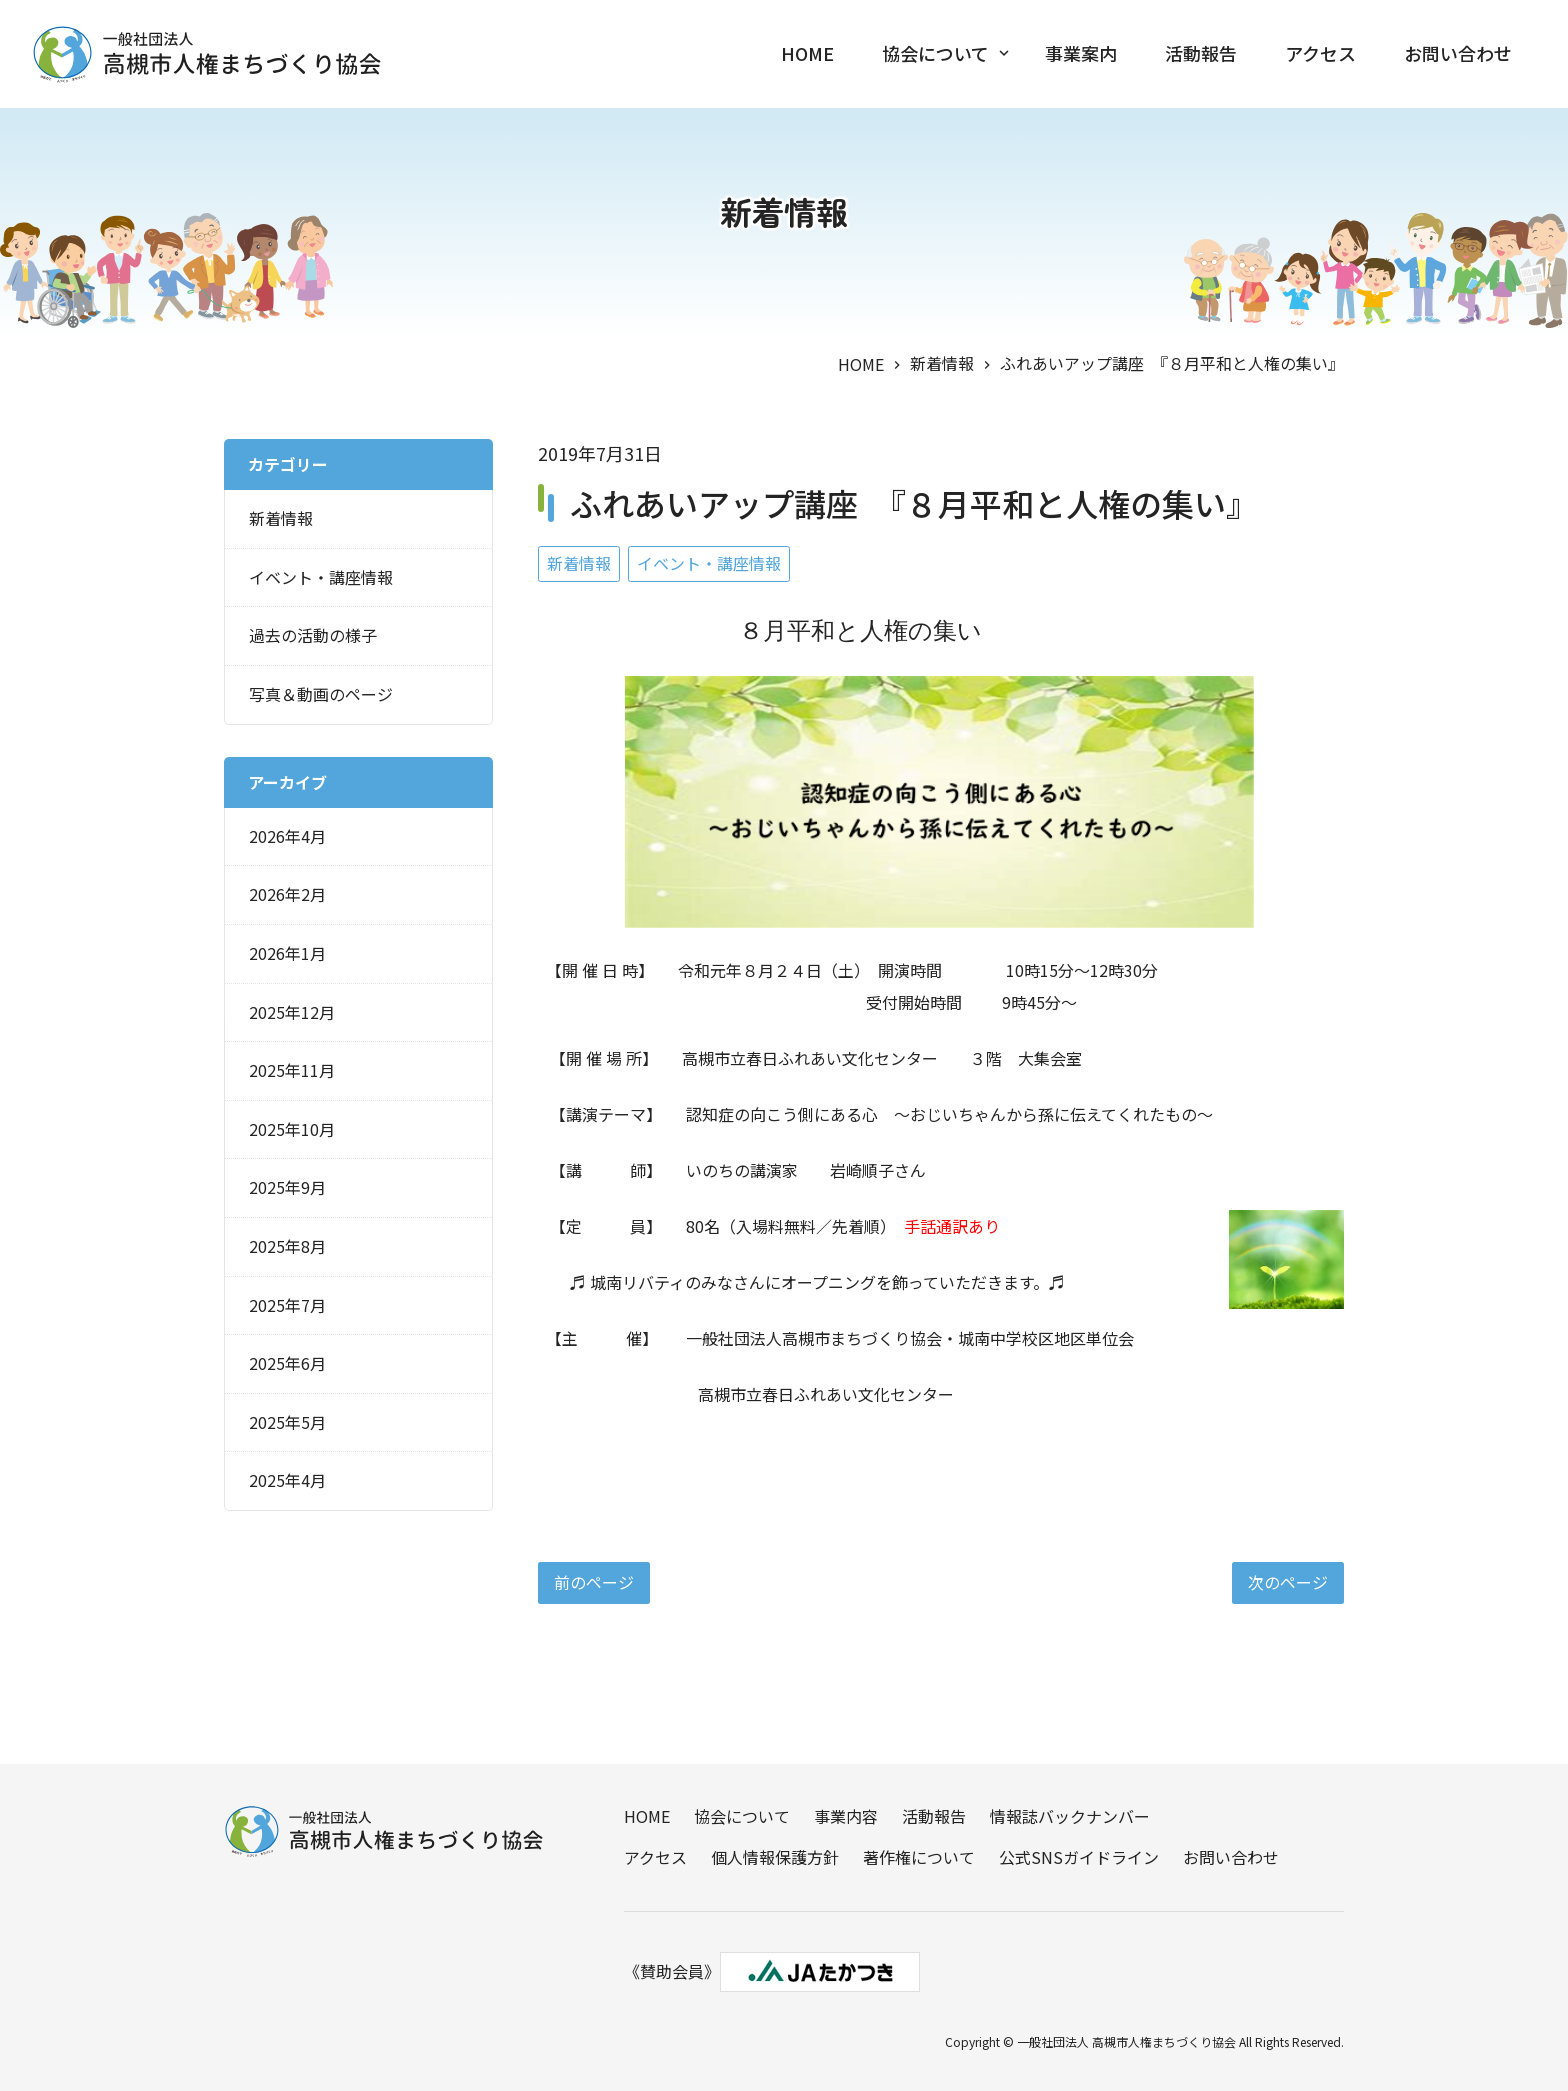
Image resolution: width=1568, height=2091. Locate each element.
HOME (807, 54)
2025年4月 (287, 1480)
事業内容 (846, 1816)
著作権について (919, 1857)
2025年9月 (287, 1187)
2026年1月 (287, 953)
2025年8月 (287, 1246)
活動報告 (1201, 54)
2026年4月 (287, 836)
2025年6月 (287, 1363)
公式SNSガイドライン (1079, 1857)
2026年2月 (287, 894)
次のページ (1288, 1582)
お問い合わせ (1458, 54)
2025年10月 (292, 1129)
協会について (935, 54)
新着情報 (942, 363)
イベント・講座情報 (709, 563)
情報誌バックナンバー (1070, 1816)
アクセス (1320, 54)
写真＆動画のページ (321, 694)
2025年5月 (287, 1422)
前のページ (594, 1582)
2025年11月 (292, 1070)
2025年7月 (287, 1304)
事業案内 (1081, 54)
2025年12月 (292, 1011)
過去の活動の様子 (313, 635)
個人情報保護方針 (775, 1857)
